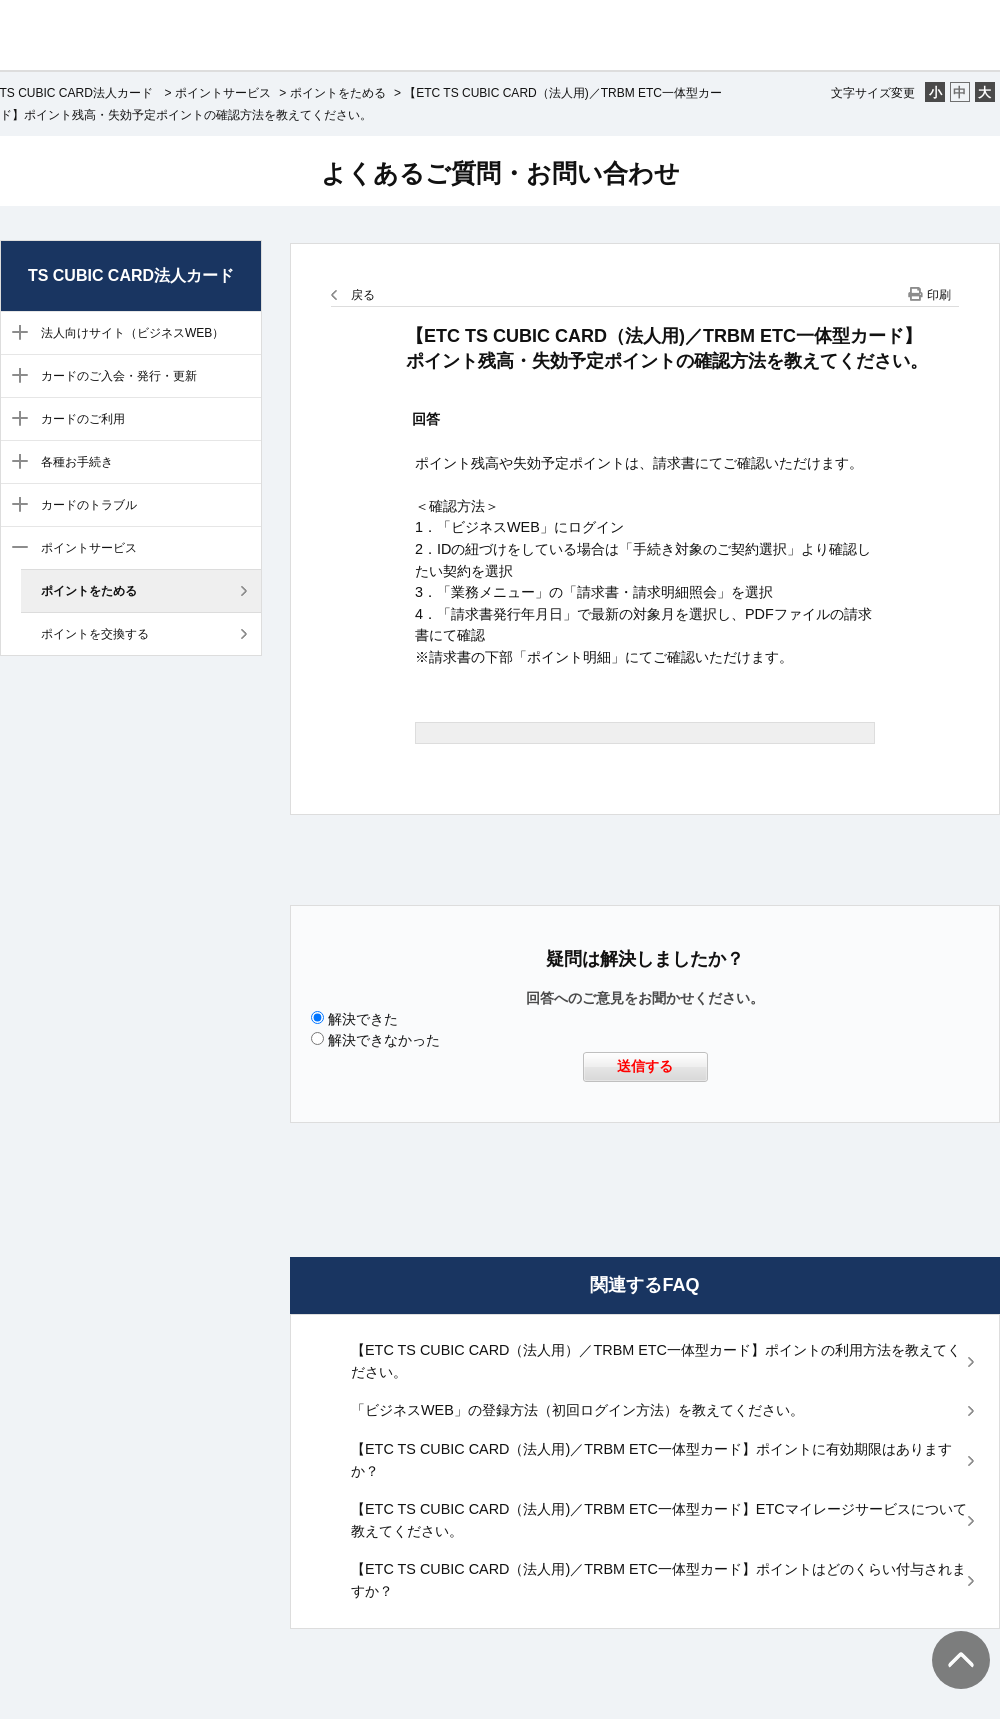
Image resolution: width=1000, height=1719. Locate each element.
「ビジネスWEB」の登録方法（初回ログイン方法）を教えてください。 (577, 1410)
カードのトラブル (89, 505)
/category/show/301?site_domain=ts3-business (15, 420)
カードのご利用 (83, 419)
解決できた (363, 1019)
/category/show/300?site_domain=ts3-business (15, 377)
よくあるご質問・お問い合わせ (500, 173)
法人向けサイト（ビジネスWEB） (132, 333)
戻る (363, 295)
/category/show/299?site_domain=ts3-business (15, 506)
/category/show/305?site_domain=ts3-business (15, 549)
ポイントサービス (223, 93)
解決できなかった (384, 1040)
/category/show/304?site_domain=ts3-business (15, 334)
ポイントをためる (338, 93)
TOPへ (950, 1640)
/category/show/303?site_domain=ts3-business (15, 463)
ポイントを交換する (95, 634)
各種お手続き (77, 462)
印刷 (939, 295)
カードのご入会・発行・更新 (119, 376)
